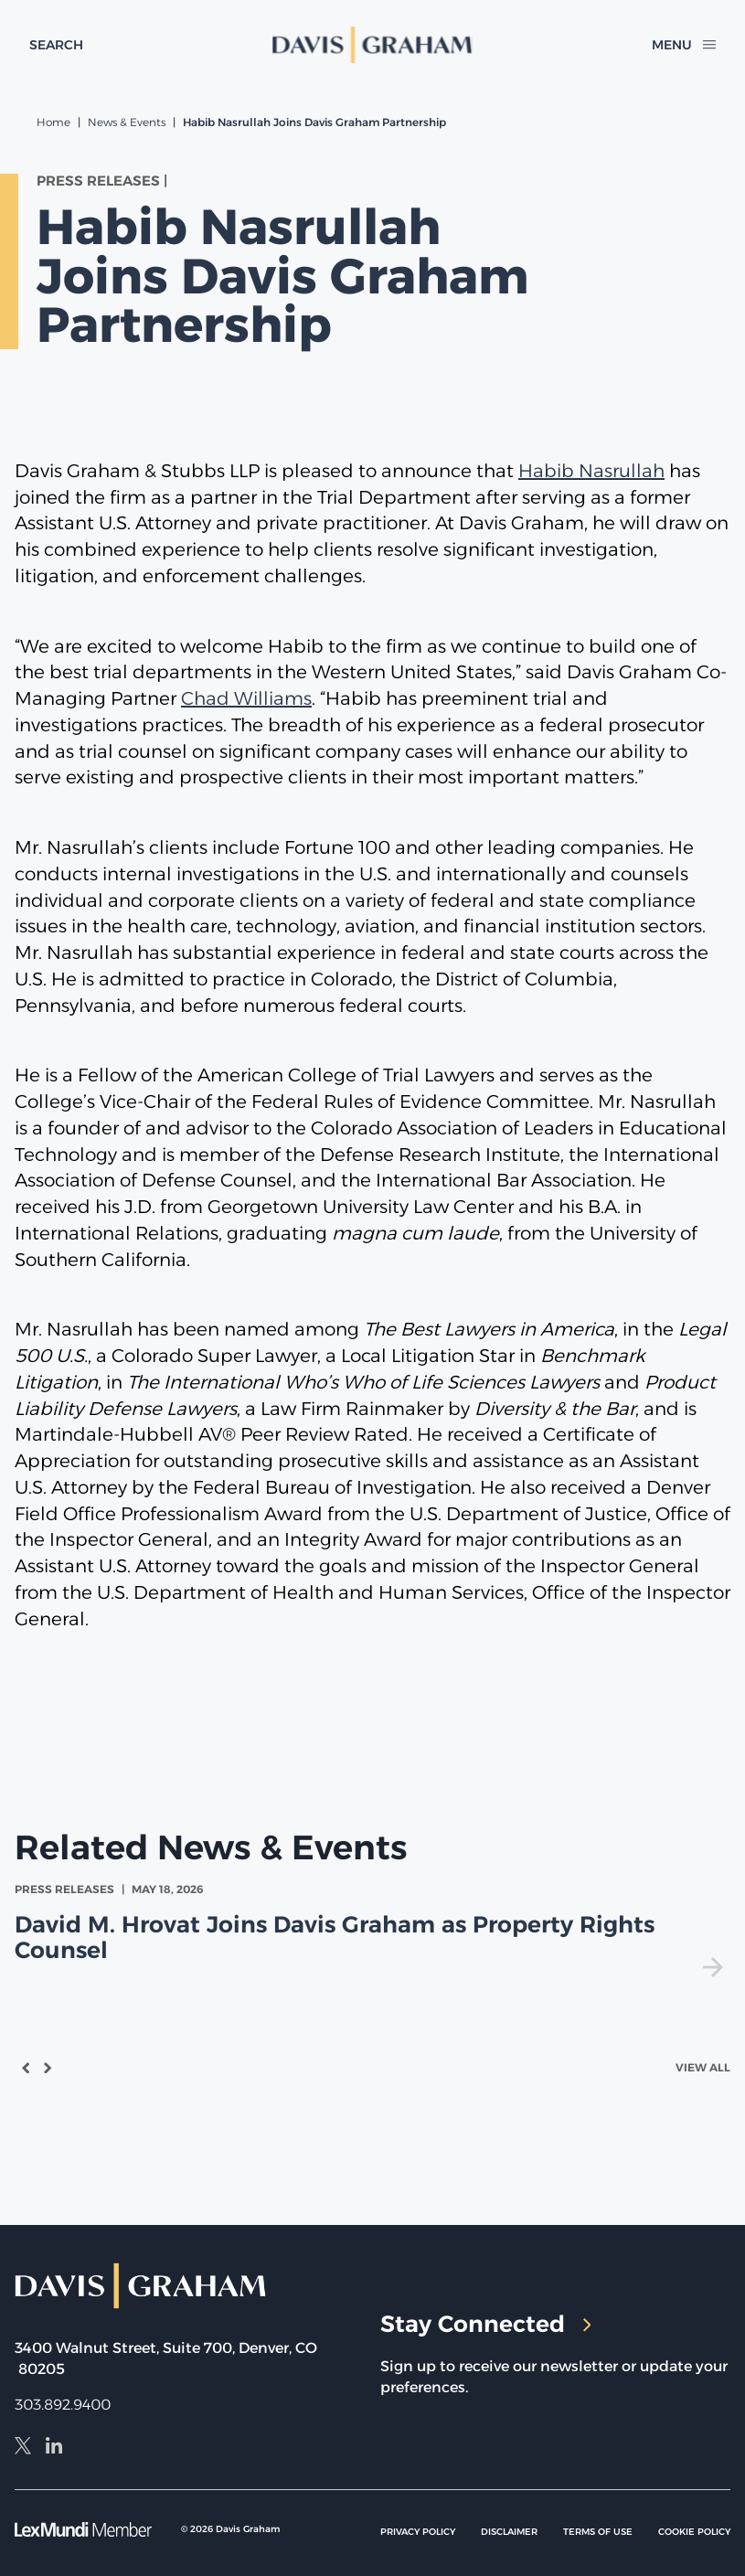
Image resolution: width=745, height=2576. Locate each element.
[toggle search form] (56, 45)
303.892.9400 (63, 2404)
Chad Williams (246, 698)
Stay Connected (485, 2323)
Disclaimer (509, 2532)
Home (53, 122)
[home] (372, 45)
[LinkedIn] (54, 2448)
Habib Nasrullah (591, 471)
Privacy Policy (417, 2532)
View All (703, 2067)
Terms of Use (598, 2532)
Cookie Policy (694, 2532)
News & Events (126, 122)
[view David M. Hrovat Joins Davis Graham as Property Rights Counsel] (372, 1929)
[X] (23, 2448)
